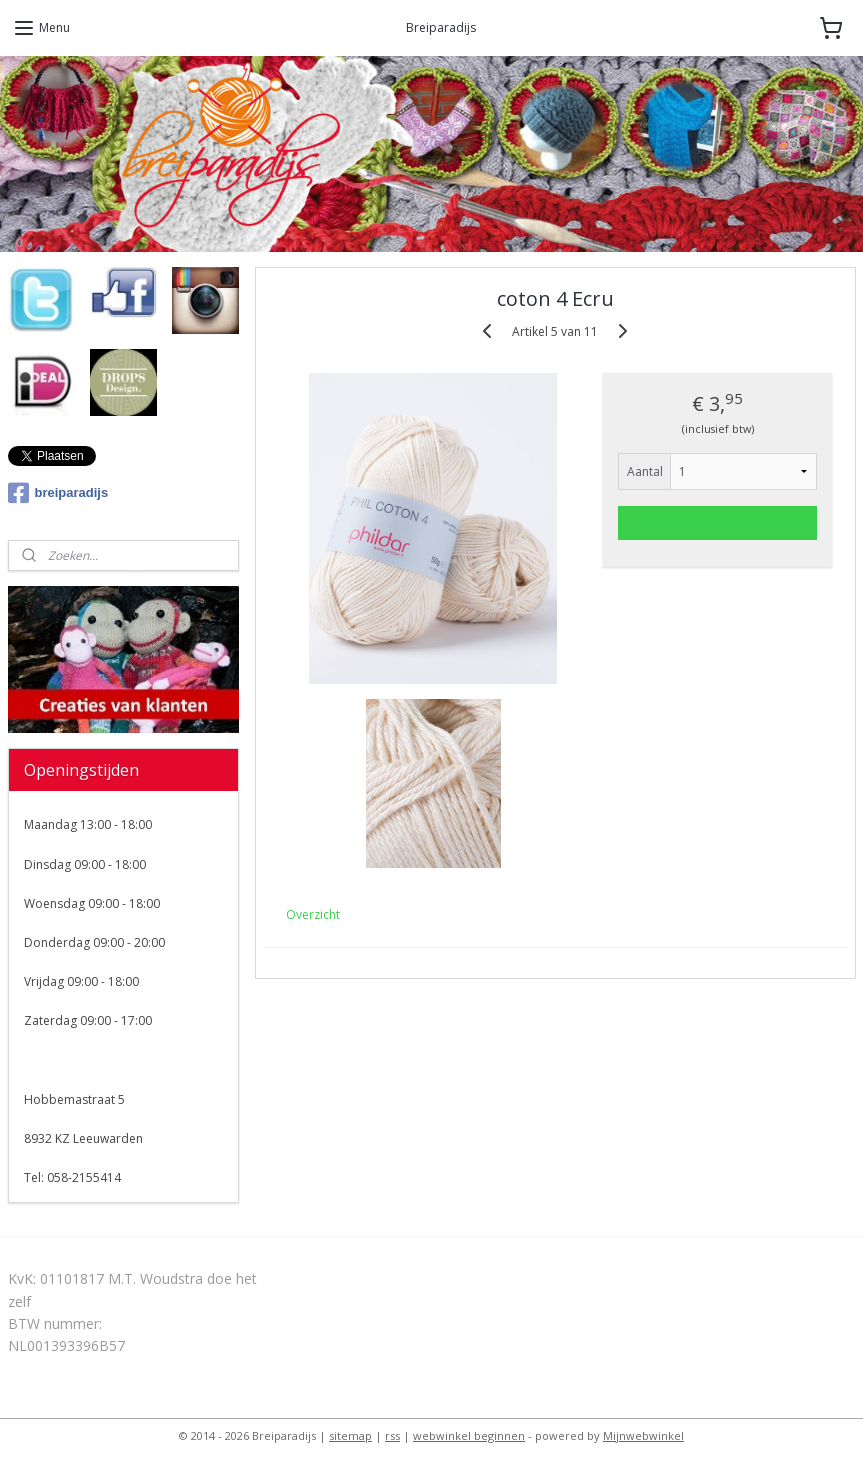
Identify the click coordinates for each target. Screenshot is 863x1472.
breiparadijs (58, 493)
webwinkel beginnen (469, 1435)
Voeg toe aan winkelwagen (717, 522)
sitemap (350, 1435)
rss (392, 1435)
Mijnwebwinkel (643, 1435)
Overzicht (313, 914)
